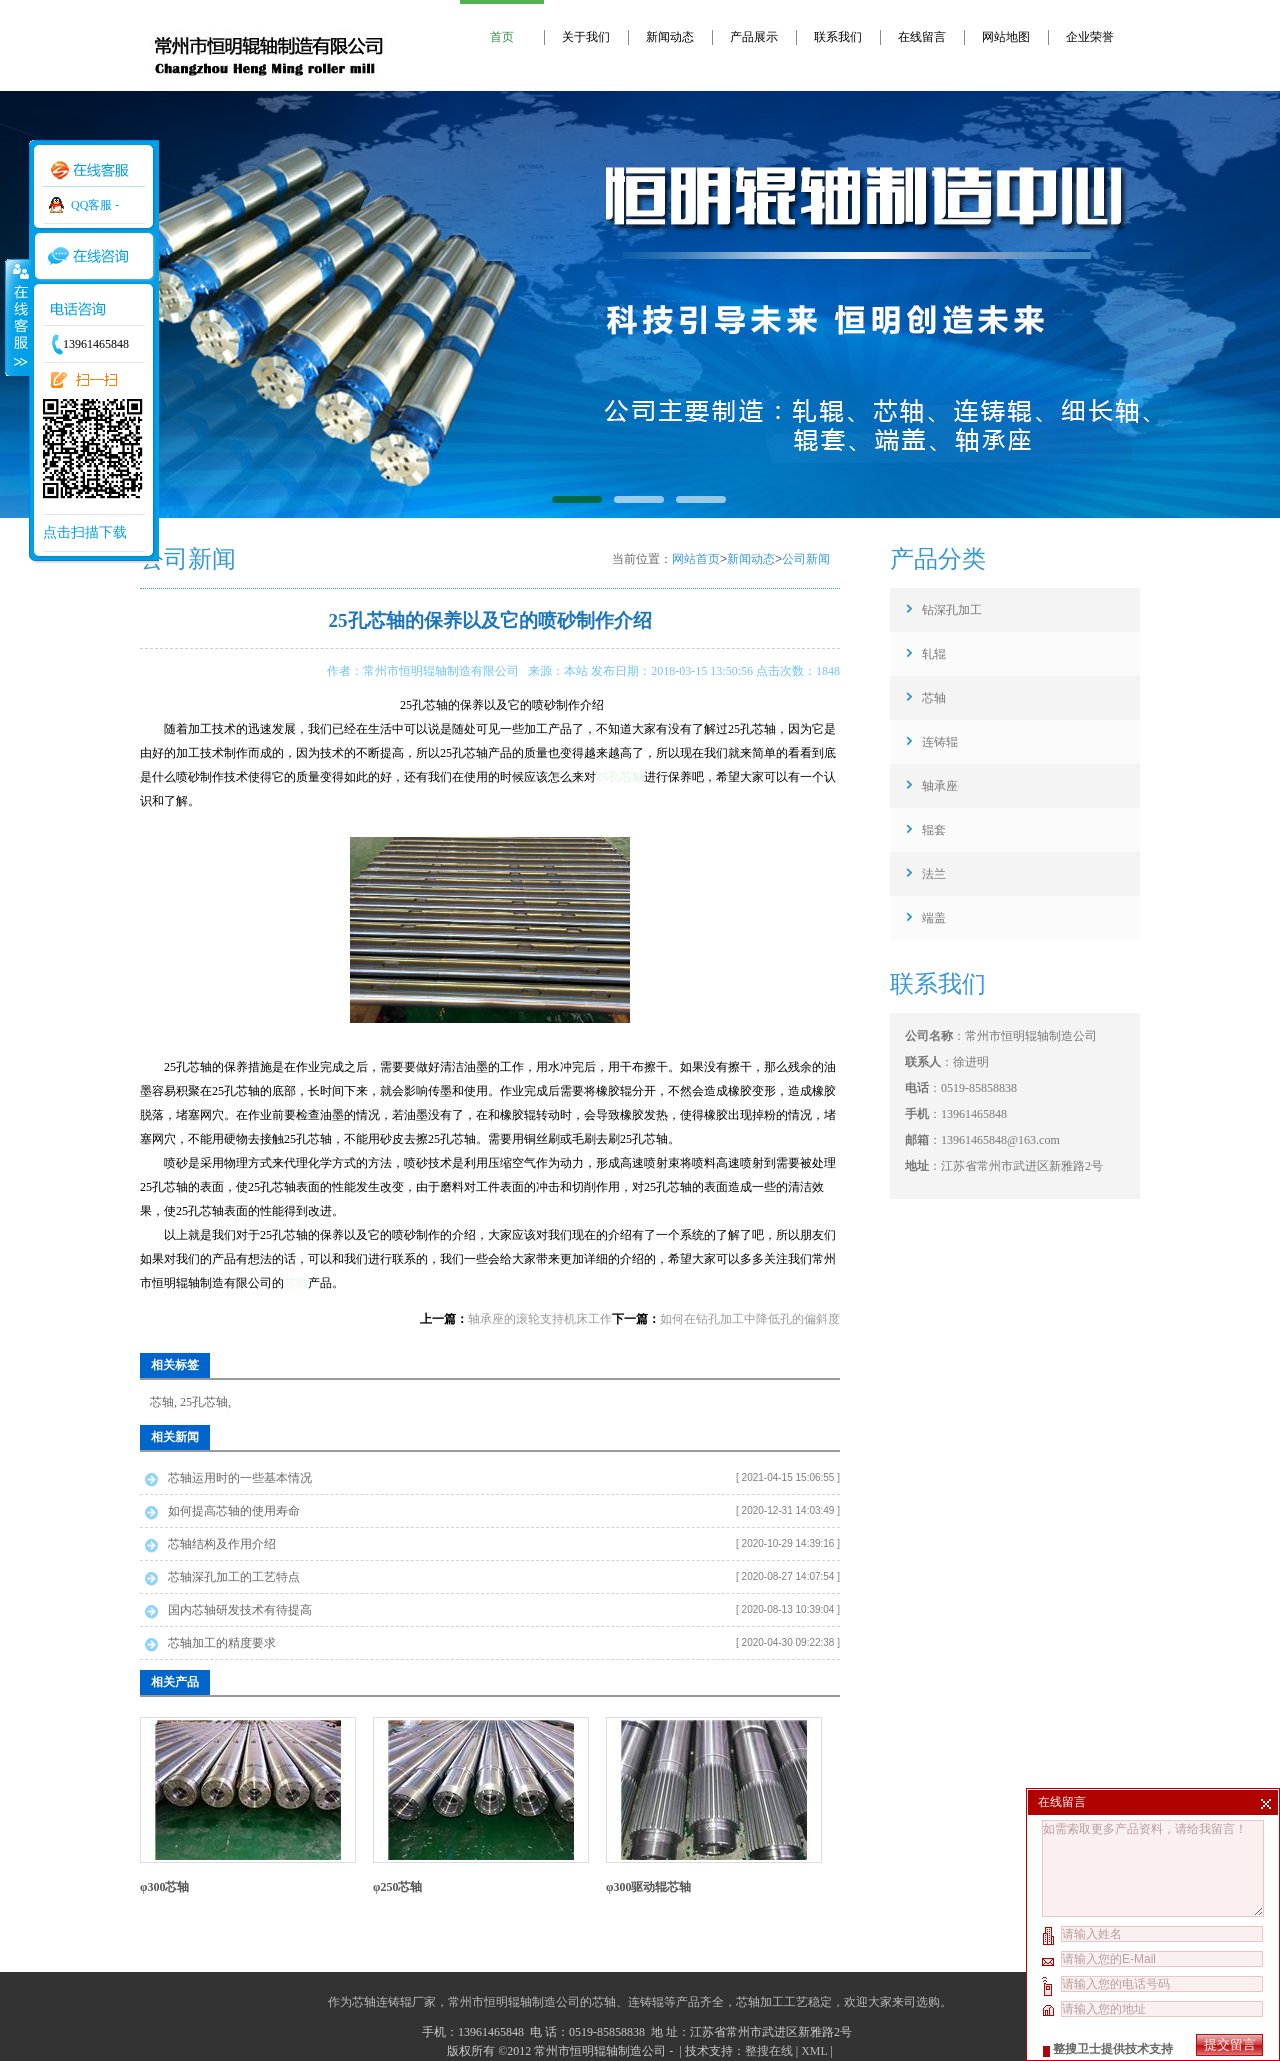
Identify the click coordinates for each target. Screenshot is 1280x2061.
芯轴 (296, 1283)
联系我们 (838, 37)
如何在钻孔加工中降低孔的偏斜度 (750, 1319)
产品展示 (754, 37)
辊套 (934, 830)
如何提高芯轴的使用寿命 (234, 1511)
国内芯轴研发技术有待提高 (240, 1610)
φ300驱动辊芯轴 (649, 1887)
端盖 (934, 918)
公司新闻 (806, 559)
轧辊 (934, 654)
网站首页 (696, 559)
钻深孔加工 (952, 610)
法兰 (934, 874)
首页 (502, 37)
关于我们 (586, 37)
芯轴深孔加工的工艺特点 (234, 1577)
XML (814, 2051)
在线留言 (922, 37)
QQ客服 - (95, 205)
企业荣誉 (1090, 37)
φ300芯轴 (165, 1887)
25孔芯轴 (204, 1402)
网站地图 (1006, 37)
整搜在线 (769, 2051)
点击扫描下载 (85, 532)
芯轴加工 (760, 2002)
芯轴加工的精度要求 (222, 1643)
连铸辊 (940, 742)
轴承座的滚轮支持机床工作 (540, 1319)
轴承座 (940, 786)
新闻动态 (670, 37)
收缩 (17, 317)
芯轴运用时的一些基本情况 (240, 1478)
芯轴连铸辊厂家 (394, 2002)
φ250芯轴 (398, 1887)
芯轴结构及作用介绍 (222, 1544)
